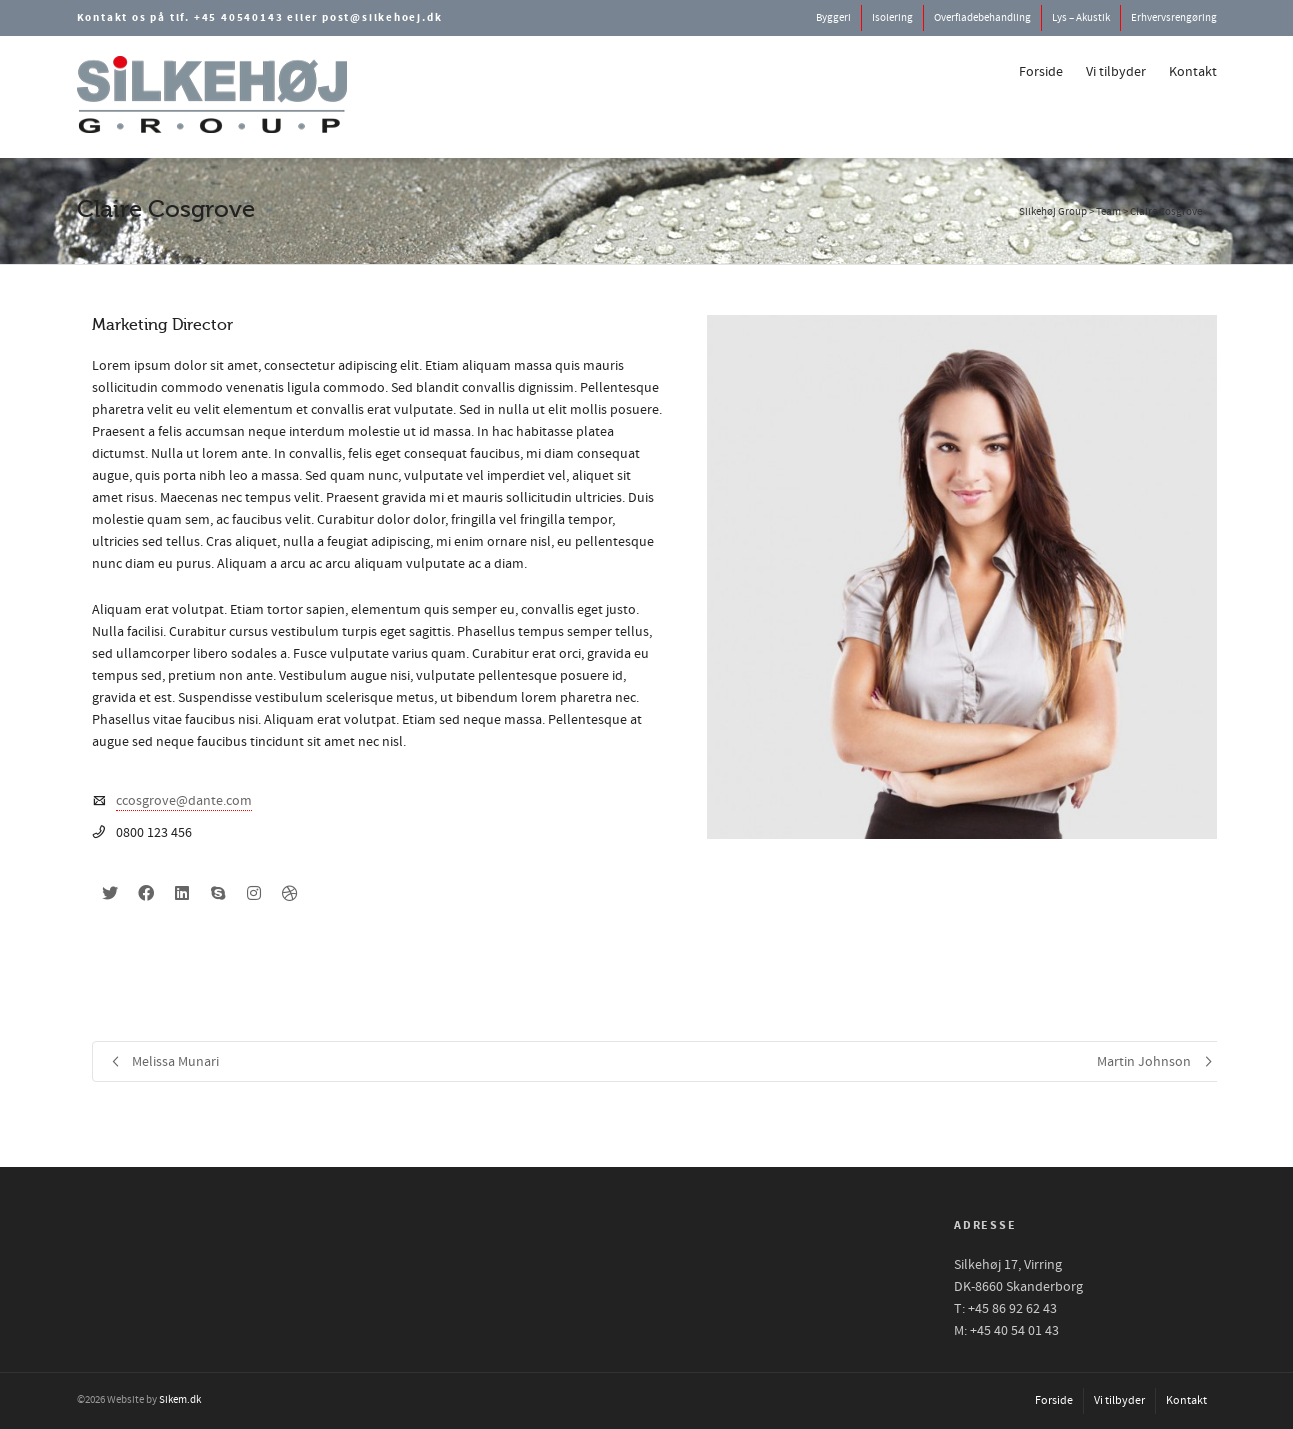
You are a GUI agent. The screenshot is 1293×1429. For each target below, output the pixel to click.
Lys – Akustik (1081, 18)
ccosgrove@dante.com (184, 801)
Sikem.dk (180, 1400)
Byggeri (833, 18)
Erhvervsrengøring (1174, 18)
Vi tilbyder (1116, 72)
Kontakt (1193, 72)
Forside (1041, 72)
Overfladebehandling (982, 18)
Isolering (892, 18)
